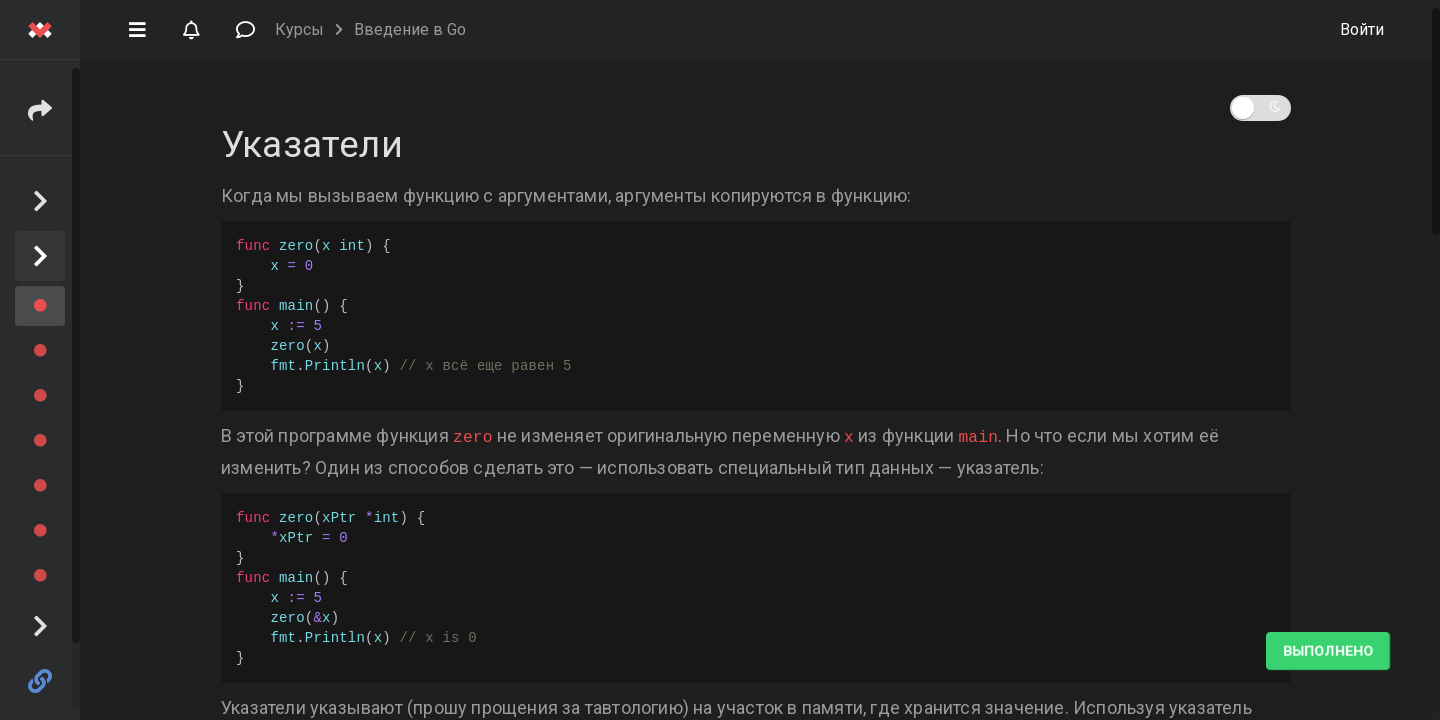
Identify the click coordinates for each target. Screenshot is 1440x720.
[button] (137, 28)
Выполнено (1328, 651)
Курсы (299, 29)
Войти (1362, 29)
